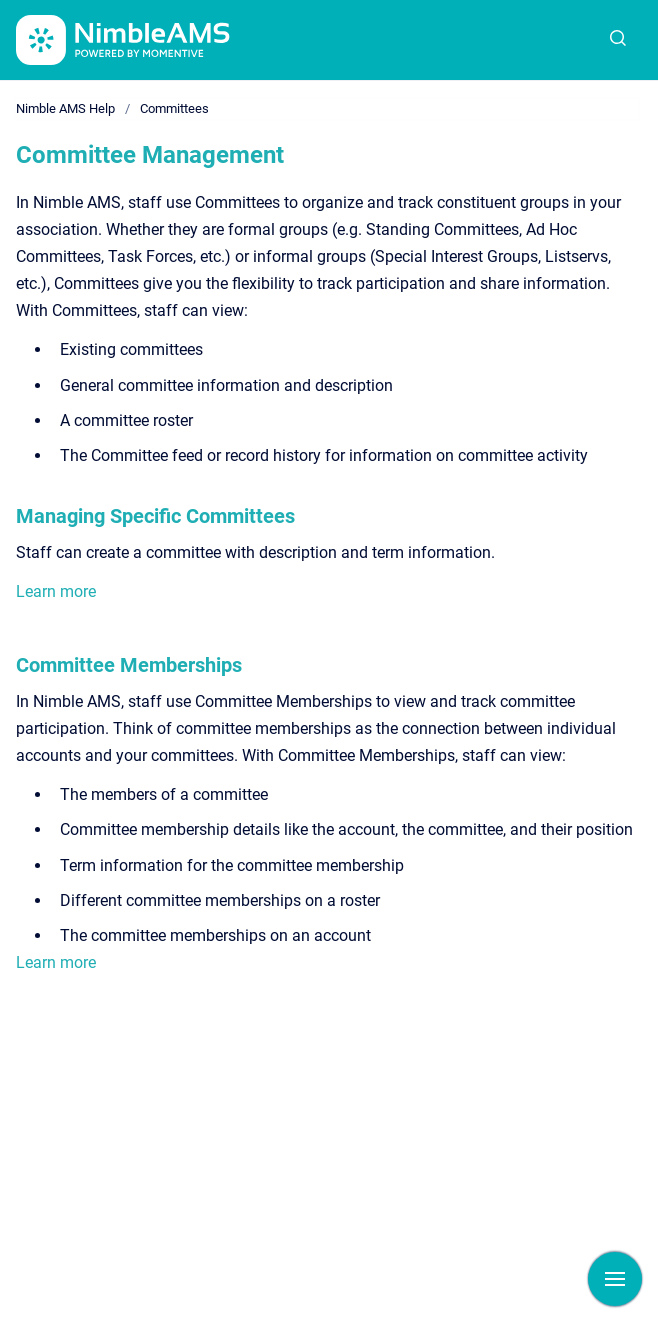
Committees (174, 108)
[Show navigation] (615, 1279)
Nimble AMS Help (65, 108)
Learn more (56, 591)
